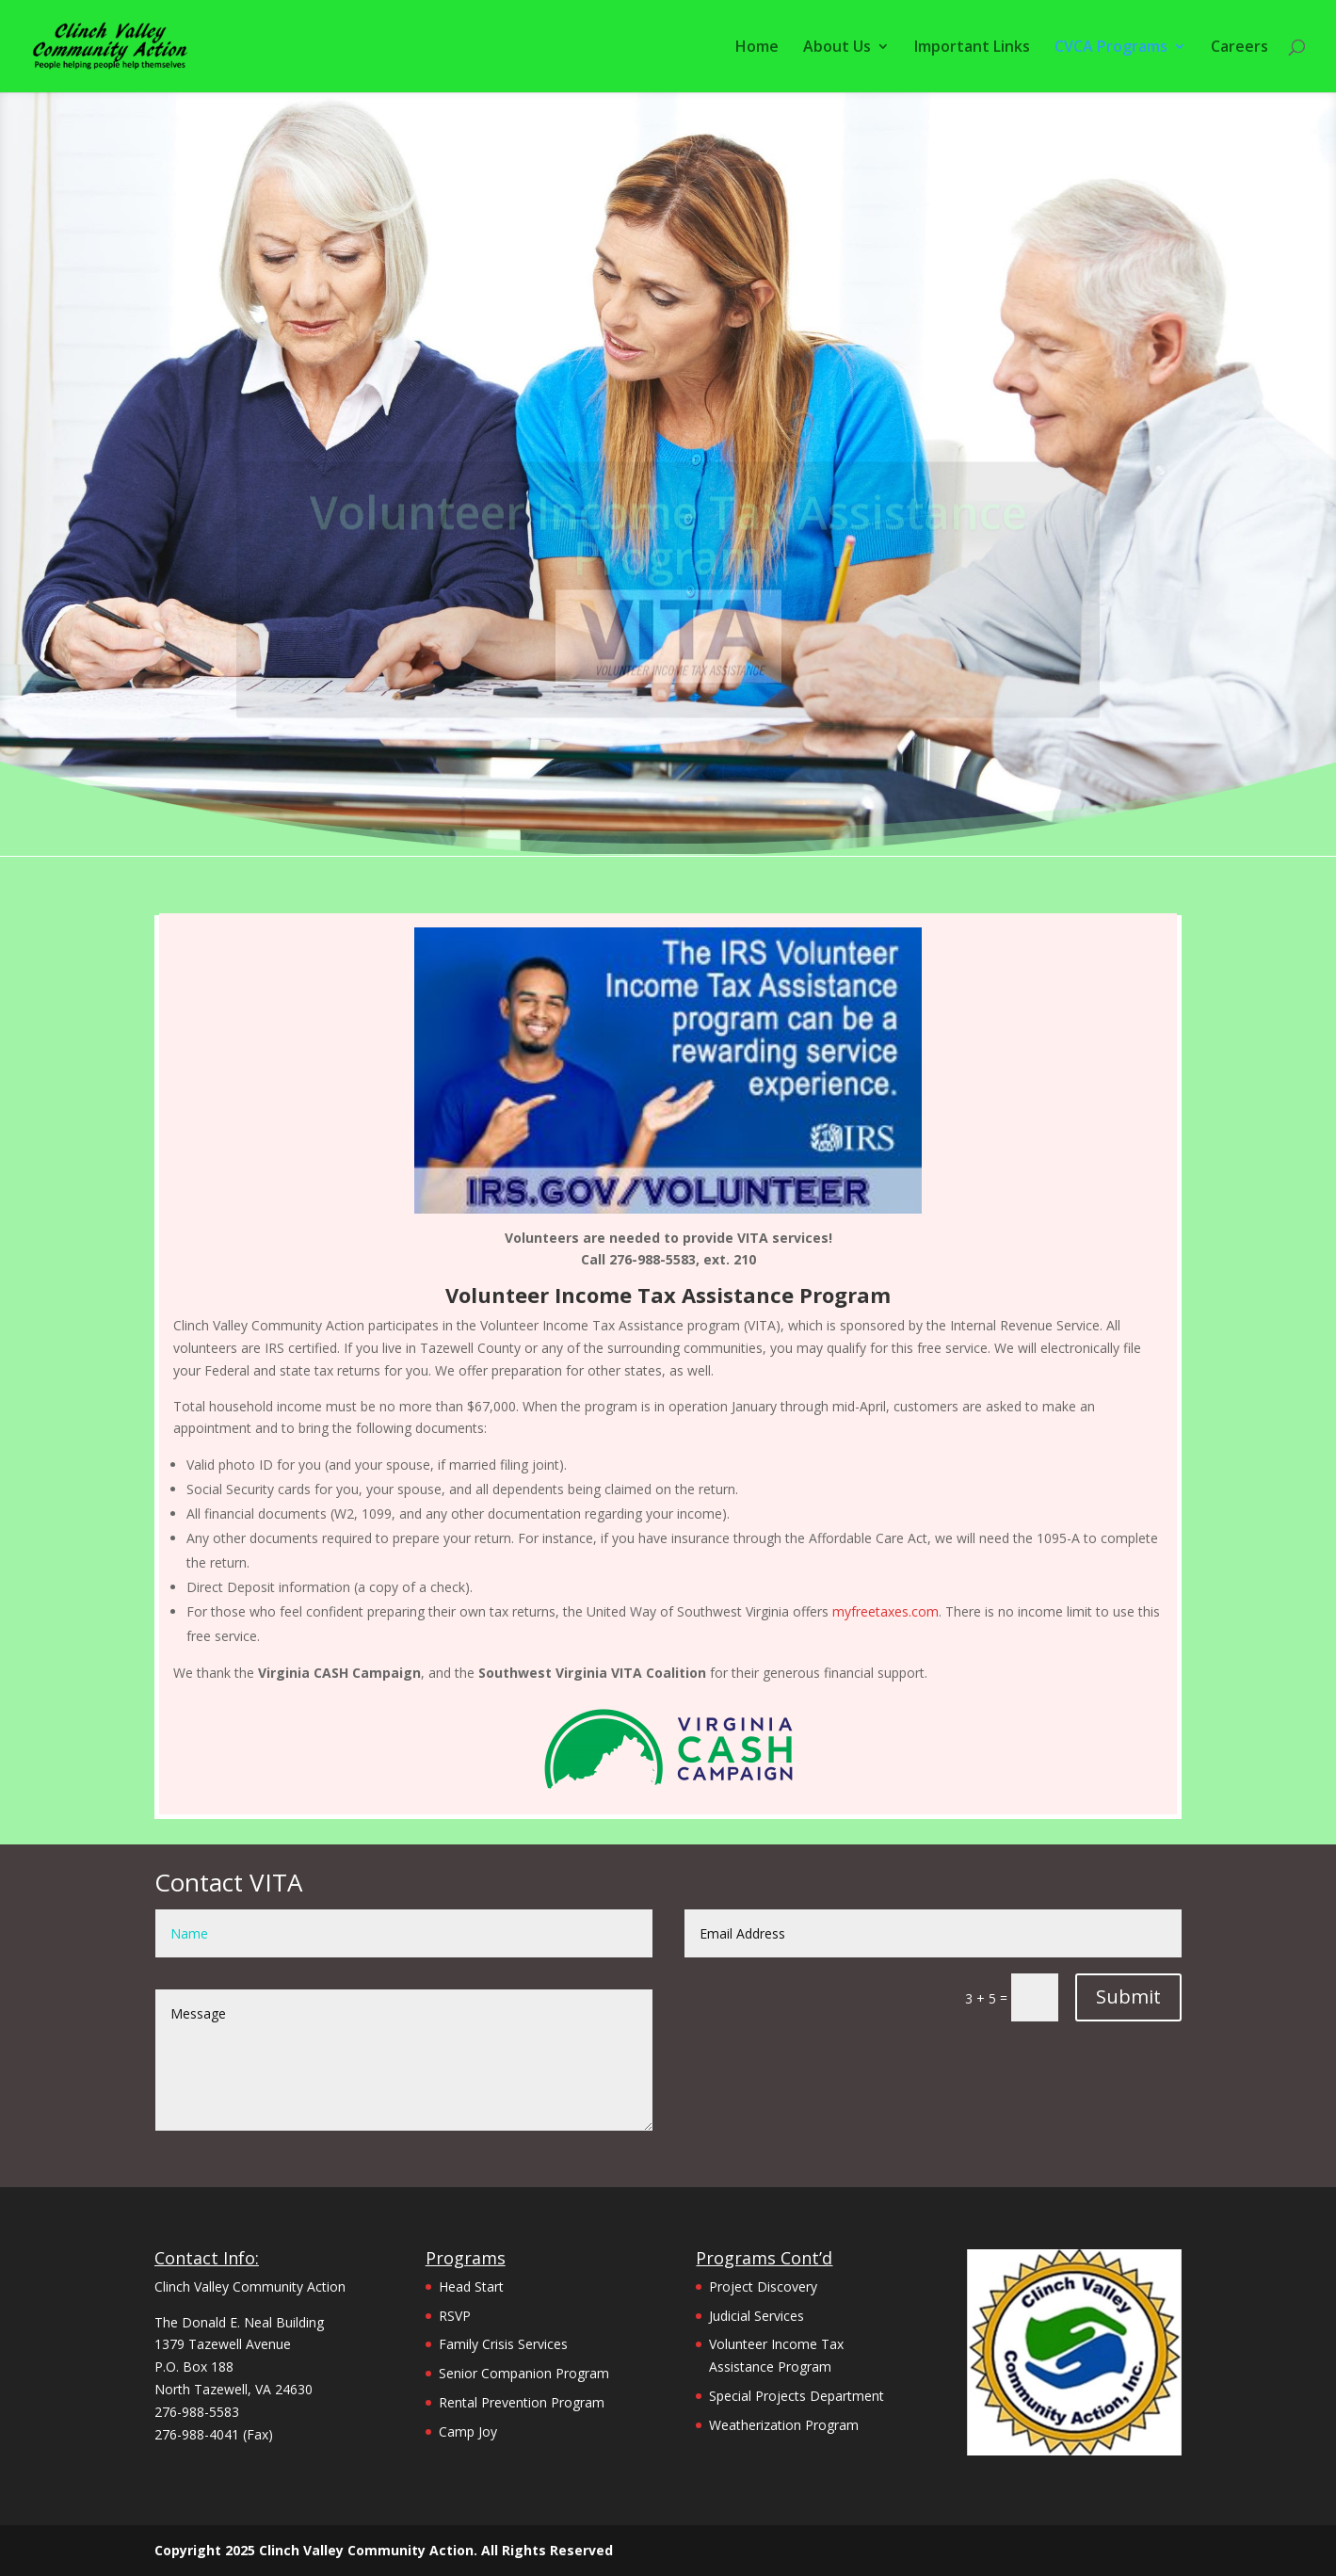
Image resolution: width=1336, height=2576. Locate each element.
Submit (1128, 1996)
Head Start (471, 2286)
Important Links (972, 48)
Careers (1239, 48)
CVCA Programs (1110, 48)
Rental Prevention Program (521, 2402)
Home (757, 48)
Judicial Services (756, 2316)
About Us (837, 48)
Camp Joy (468, 2431)
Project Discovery (763, 2286)
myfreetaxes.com (885, 1611)
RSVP (455, 2316)
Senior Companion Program (524, 2373)
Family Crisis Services (503, 2344)
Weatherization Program (784, 2425)
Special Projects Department (796, 2396)
